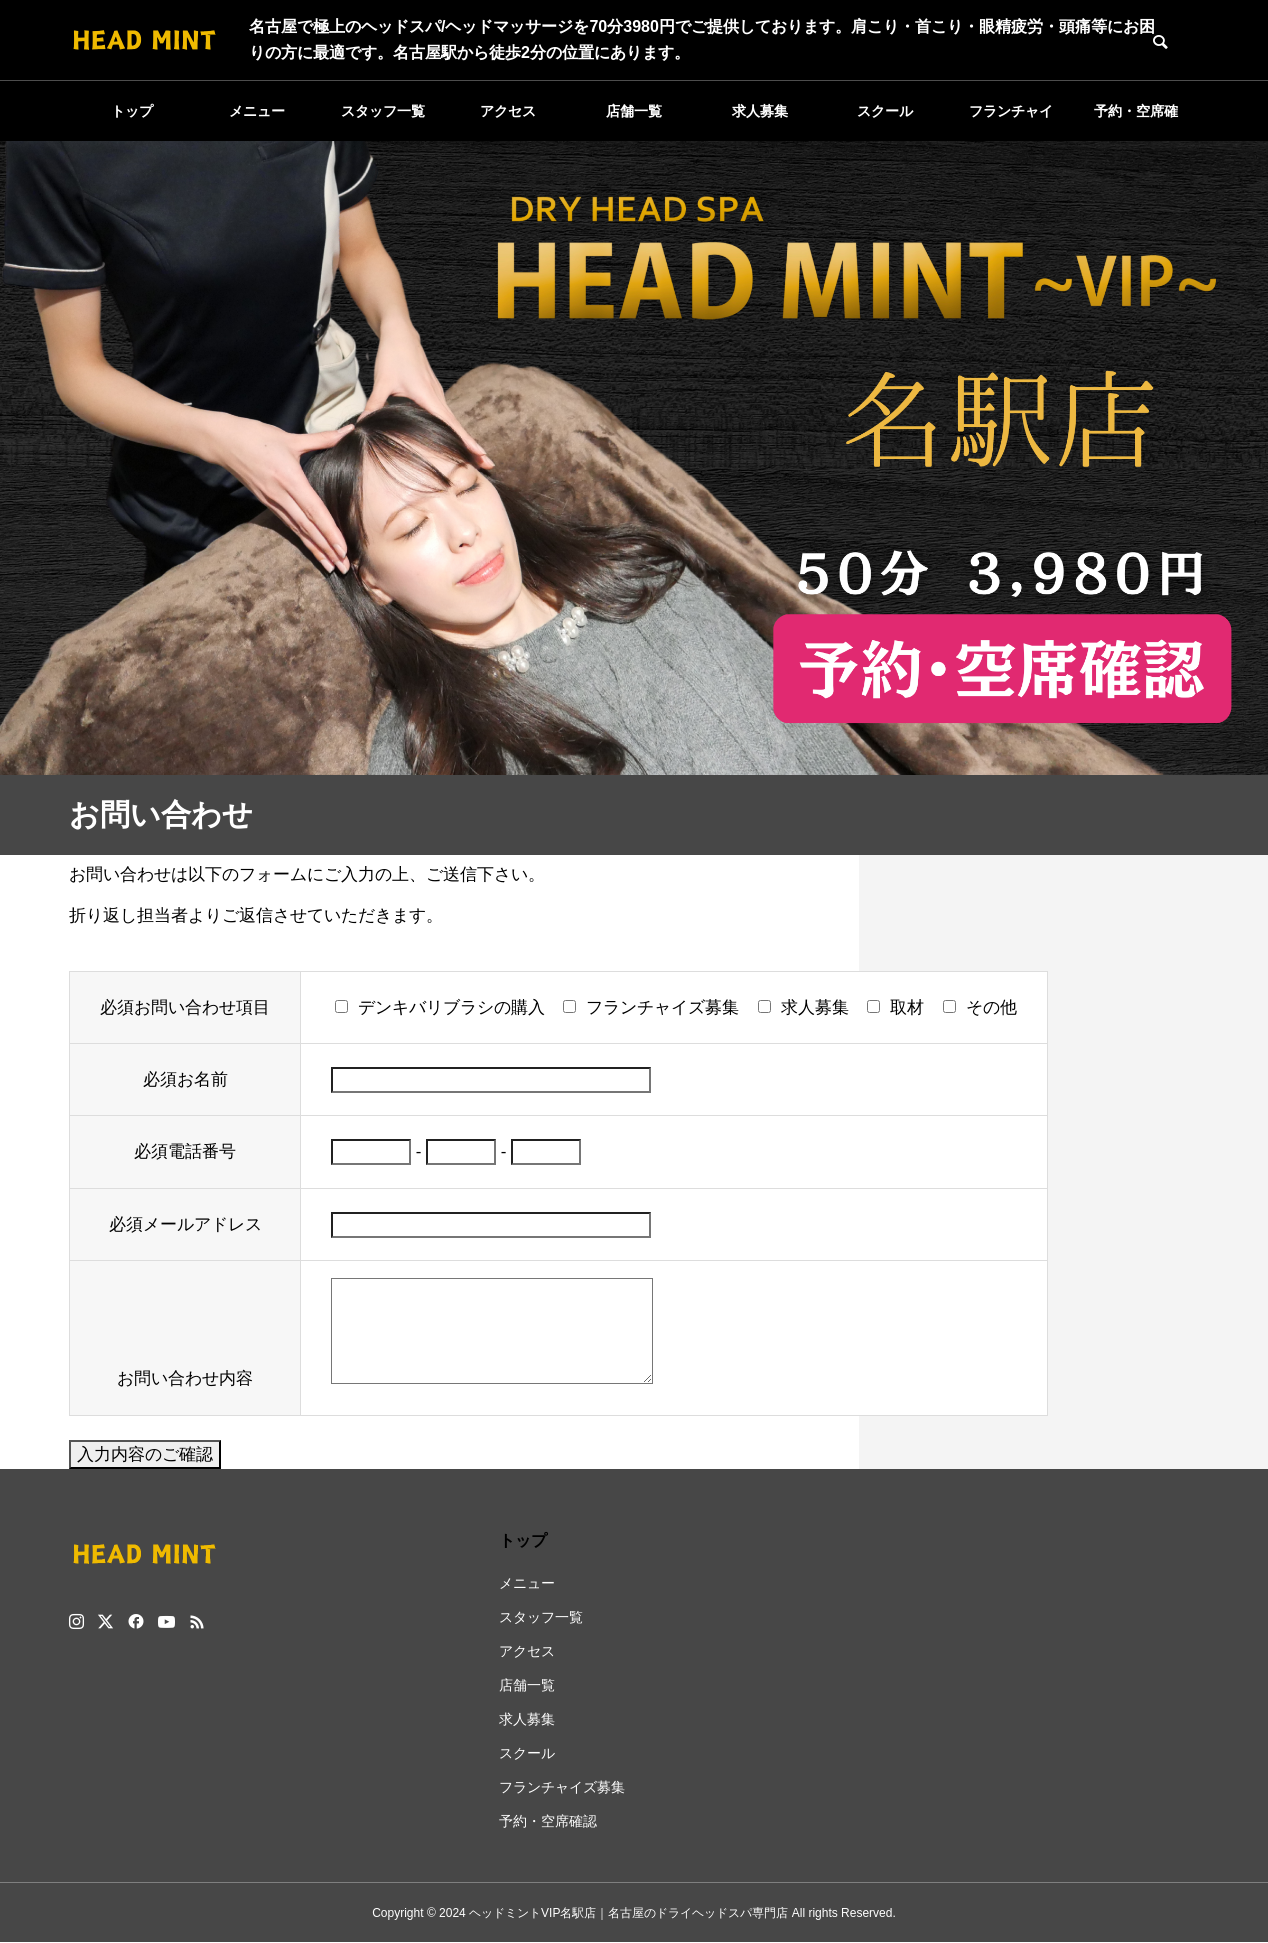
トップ (132, 111)
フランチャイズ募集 (1011, 122)
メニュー (257, 111)
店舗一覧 (634, 111)
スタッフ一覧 (383, 111)
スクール (885, 111)
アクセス (508, 111)
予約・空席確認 (1136, 122)
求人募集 (760, 111)
